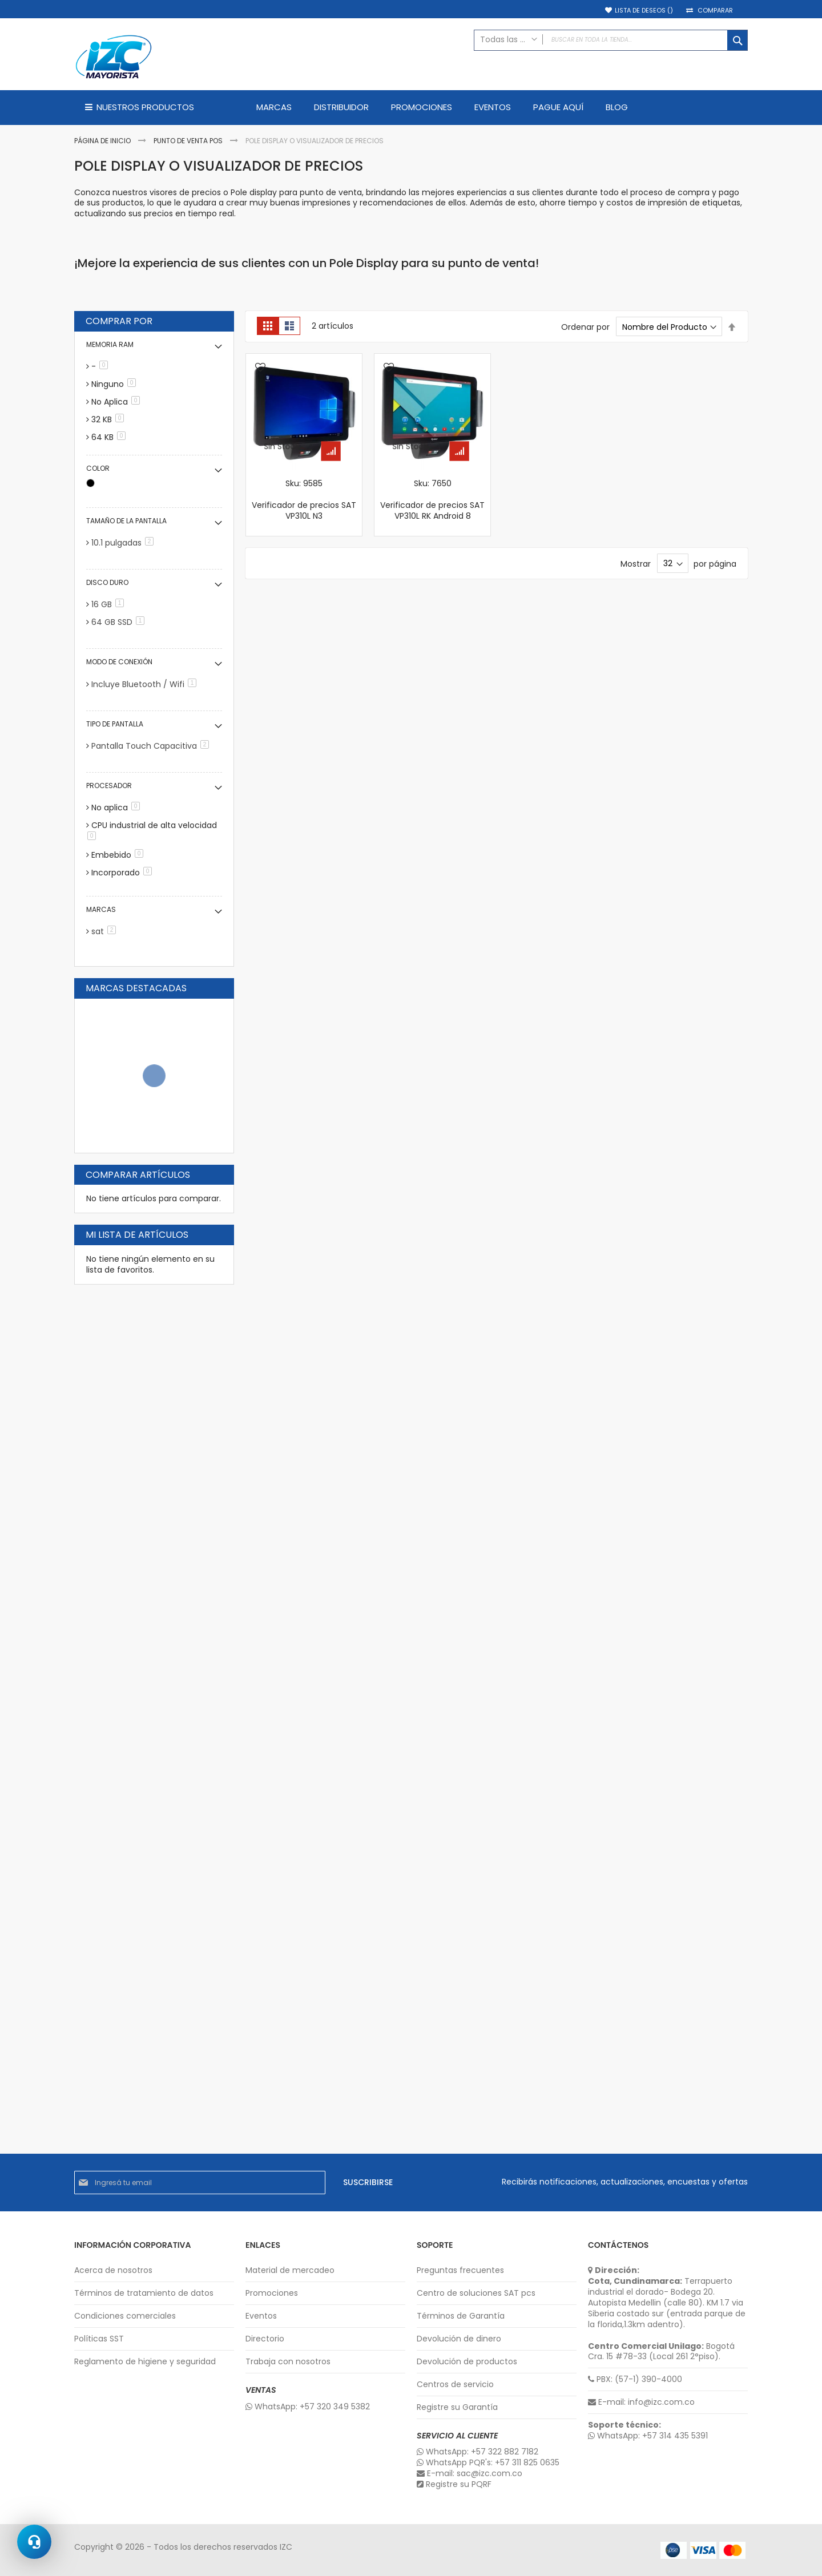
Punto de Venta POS (189, 141)
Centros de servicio (455, 2384)
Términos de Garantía (461, 2316)
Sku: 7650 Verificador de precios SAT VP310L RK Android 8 (432, 500)
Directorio (264, 2338)
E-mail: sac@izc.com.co (469, 2473)
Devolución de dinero (459, 2338)
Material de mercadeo (290, 2270)
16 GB (109, 604)
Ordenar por (585, 327)
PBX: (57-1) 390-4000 (635, 2379)
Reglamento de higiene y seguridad (145, 2361)
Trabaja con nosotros (288, 2361)
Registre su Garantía (457, 2407)
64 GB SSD (119, 622)
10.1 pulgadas (124, 542)
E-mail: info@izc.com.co (641, 2402)
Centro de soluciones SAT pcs (476, 2293)
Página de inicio (103, 141)
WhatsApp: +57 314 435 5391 (648, 2435)
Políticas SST (99, 2338)
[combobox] (610, 40)
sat (105, 931)
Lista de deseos (644, 10)
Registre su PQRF (454, 2484)
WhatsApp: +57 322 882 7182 (477, 2451)
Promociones (271, 2293)
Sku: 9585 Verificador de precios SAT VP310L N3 (304, 500)
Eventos (261, 2316)
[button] (260, 368)
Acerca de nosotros (113, 2270)
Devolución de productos (467, 2361)
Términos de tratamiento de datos (143, 2293)
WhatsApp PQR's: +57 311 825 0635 (488, 2462)
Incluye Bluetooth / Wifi (145, 684)
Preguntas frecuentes (460, 2270)
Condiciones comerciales (125, 2316)
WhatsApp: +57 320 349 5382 (307, 2406)
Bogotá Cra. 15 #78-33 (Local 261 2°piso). (661, 2352)
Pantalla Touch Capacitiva (152, 746)
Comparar (715, 10)
